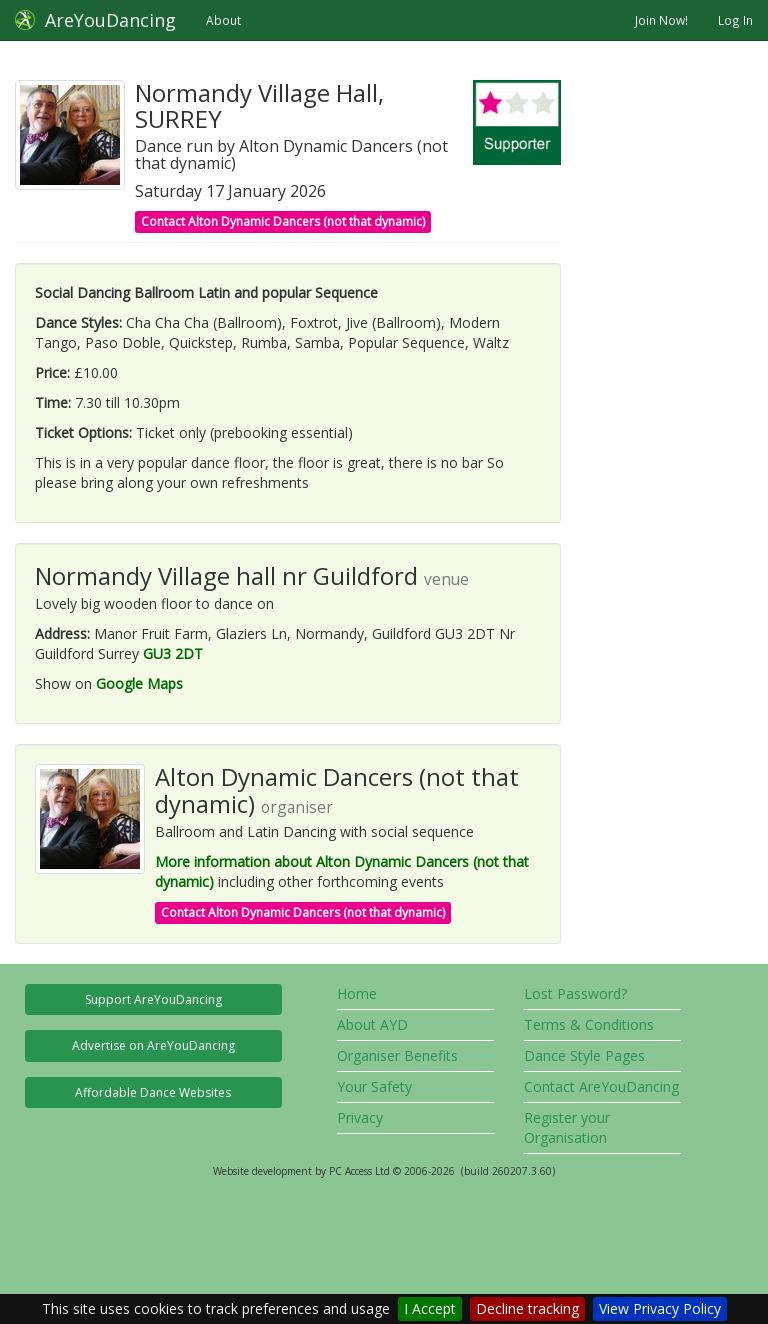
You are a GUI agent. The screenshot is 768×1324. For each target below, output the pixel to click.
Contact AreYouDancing (601, 1086)
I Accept (430, 1308)
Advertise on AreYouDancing (153, 1045)
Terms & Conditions (589, 1024)
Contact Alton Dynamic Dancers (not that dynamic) (283, 221)
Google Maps (139, 683)
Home (357, 993)
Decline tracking (527, 1308)
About (223, 20)
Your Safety (374, 1086)
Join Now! (661, 20)
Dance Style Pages (584, 1055)
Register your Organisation (567, 1127)
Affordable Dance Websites (153, 1092)
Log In (735, 20)
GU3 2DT (173, 653)
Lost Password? (575, 993)
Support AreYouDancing (153, 999)
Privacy (360, 1117)
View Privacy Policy (660, 1308)
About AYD (372, 1024)
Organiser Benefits (397, 1055)
